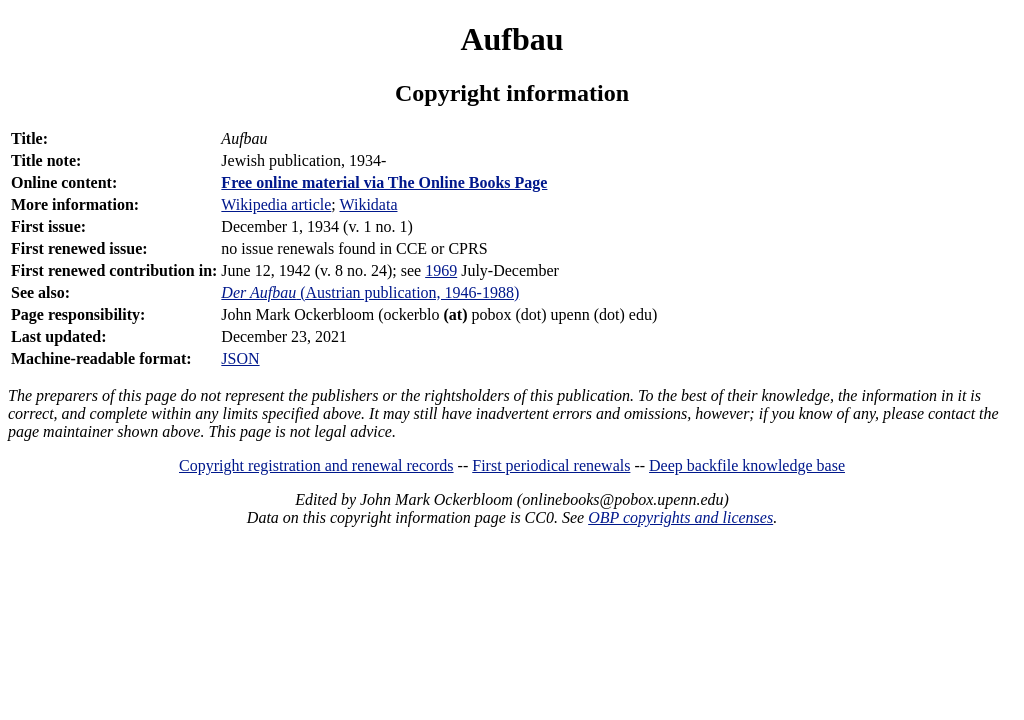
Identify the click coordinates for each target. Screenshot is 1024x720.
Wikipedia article (276, 204)
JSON (240, 358)
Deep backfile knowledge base (747, 465)
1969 (441, 270)
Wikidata (368, 204)
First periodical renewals (551, 465)
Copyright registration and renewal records (316, 465)
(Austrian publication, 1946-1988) (370, 292)
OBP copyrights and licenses (680, 517)
